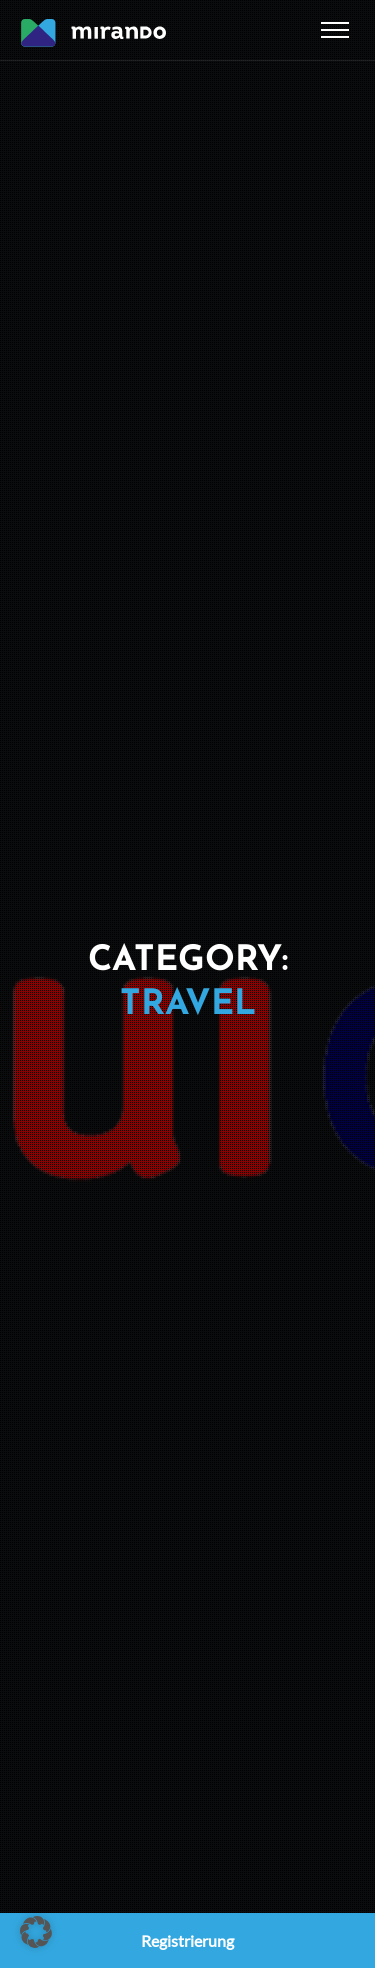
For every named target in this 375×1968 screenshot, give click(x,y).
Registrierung (187, 1940)
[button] (36, 1932)
